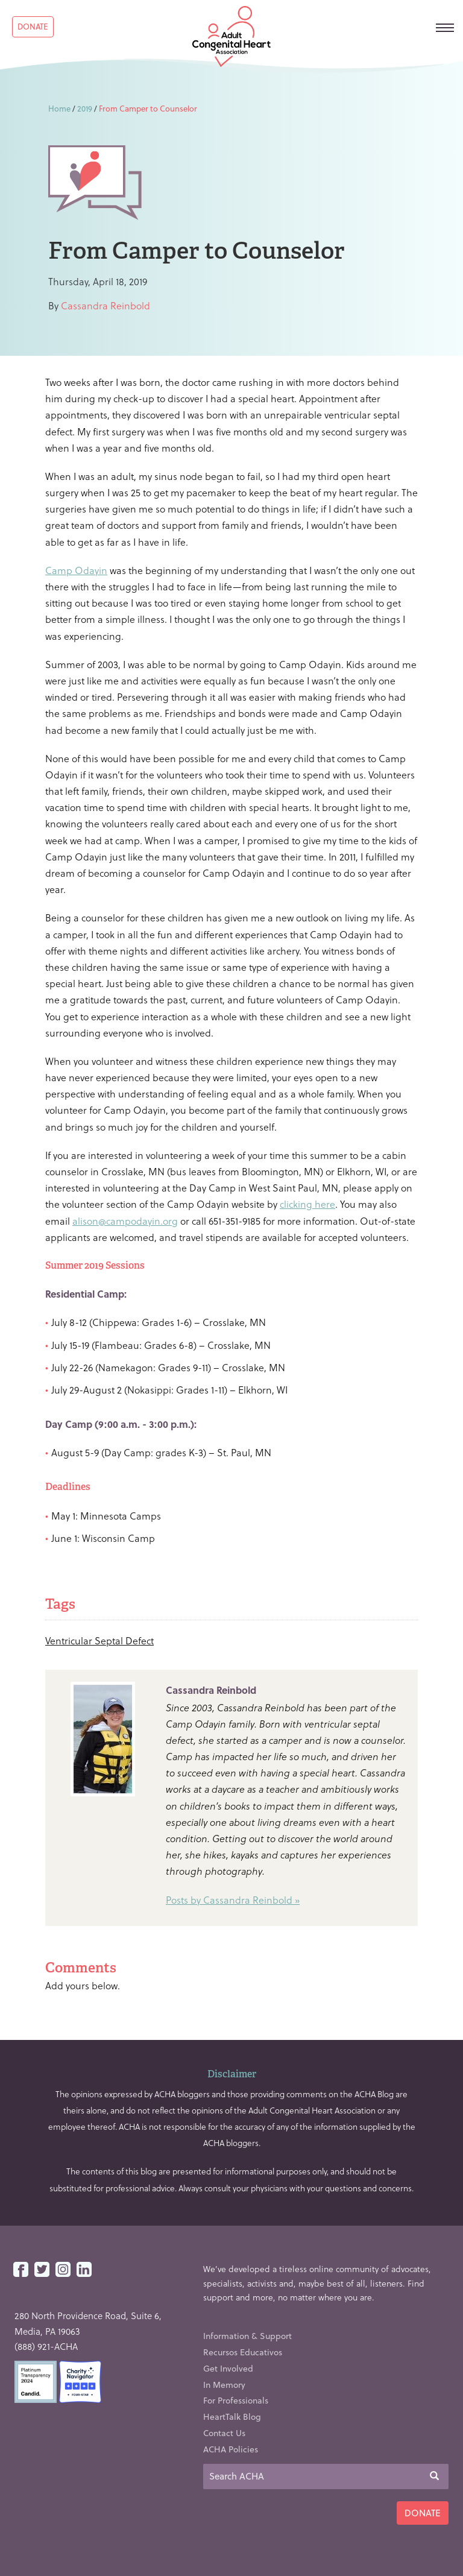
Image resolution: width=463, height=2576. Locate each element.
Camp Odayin (76, 570)
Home (59, 108)
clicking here (307, 1204)
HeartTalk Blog (232, 2416)
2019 (84, 108)
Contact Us (224, 2432)
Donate (32, 26)
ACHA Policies (230, 2449)
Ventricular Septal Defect (99, 1640)
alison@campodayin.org (125, 1221)
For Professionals (235, 2400)
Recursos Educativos (242, 2352)
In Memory (224, 2384)
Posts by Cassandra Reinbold (229, 1900)
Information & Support (247, 2335)
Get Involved (228, 2368)
